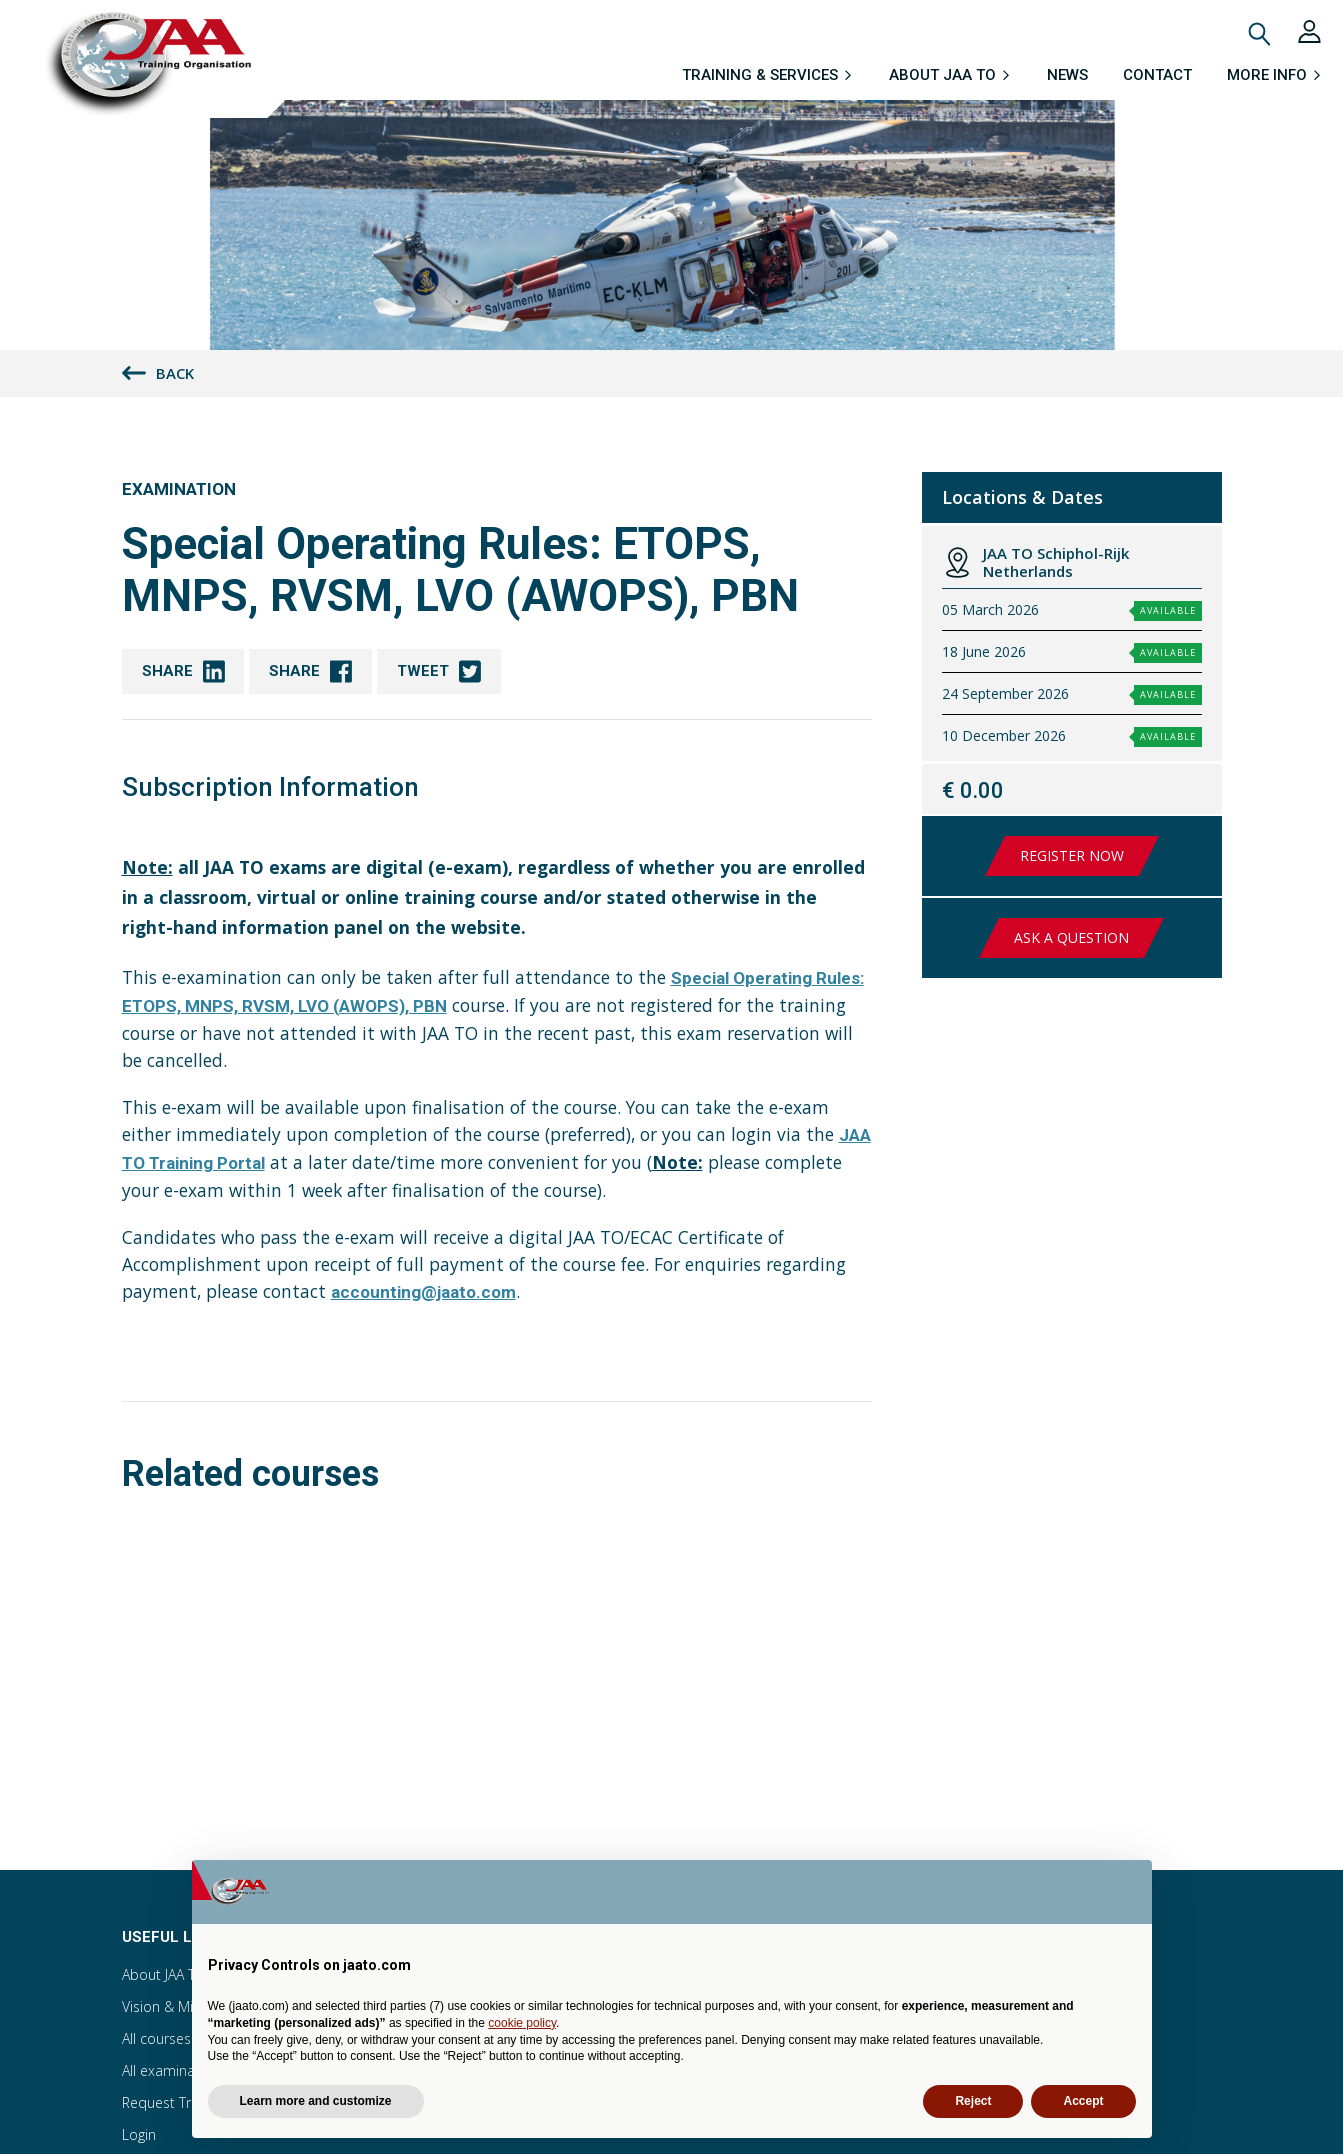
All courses (156, 2038)
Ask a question (1071, 937)
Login (139, 2134)
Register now (1072, 855)
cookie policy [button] (522, 2023)
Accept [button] (1083, 2101)
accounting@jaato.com (423, 1292)
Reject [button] (973, 2101)
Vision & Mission (174, 2006)
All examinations (174, 2070)
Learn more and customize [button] (316, 2101)
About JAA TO (164, 1974)
